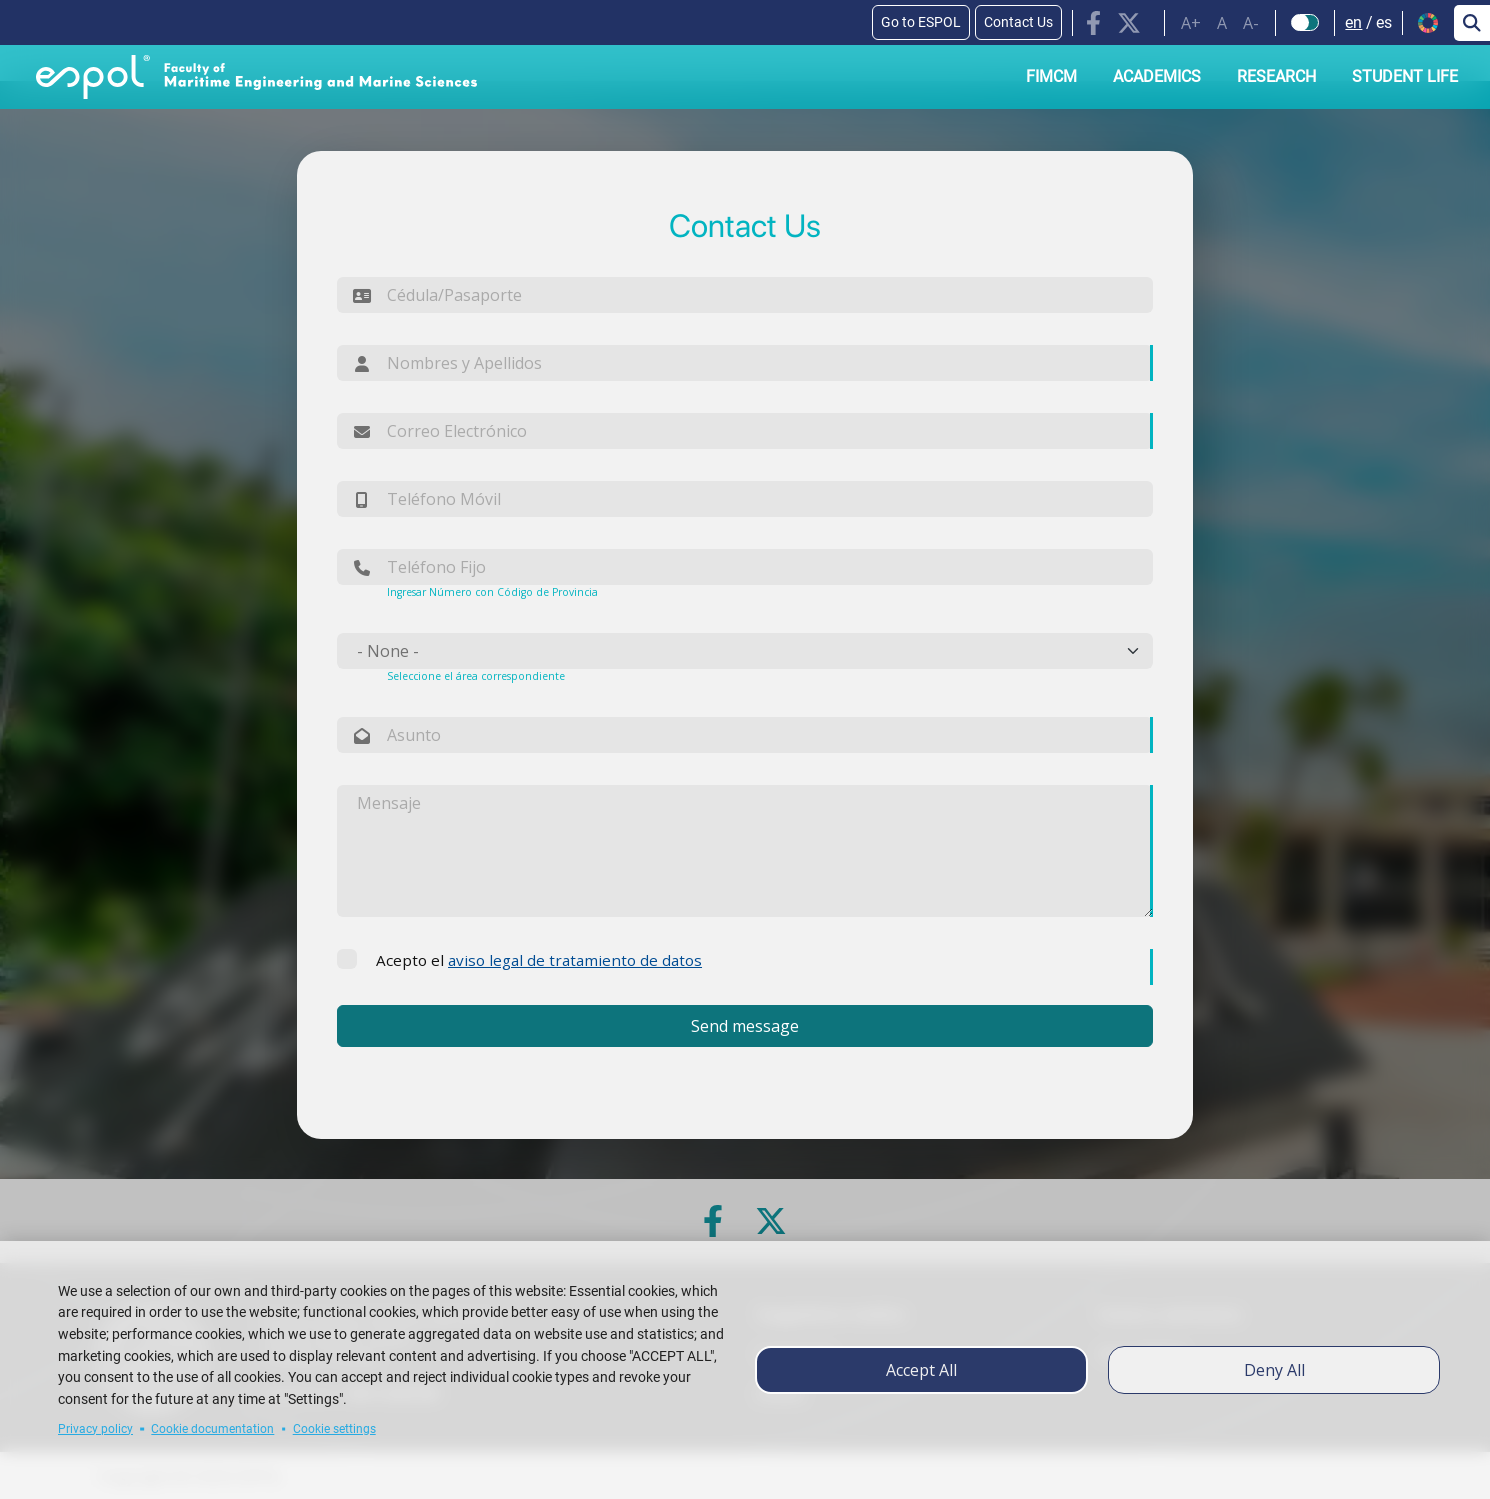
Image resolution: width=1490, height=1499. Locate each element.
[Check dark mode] (1305, 23)
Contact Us (1018, 22)
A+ (1191, 23)
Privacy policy (95, 1429)
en (1353, 22)
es (1384, 22)
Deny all (1274, 1370)
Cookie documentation (212, 1429)
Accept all (921, 1370)
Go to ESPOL (921, 22)
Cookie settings (334, 1429)
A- (1251, 23)
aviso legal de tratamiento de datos (575, 960)
